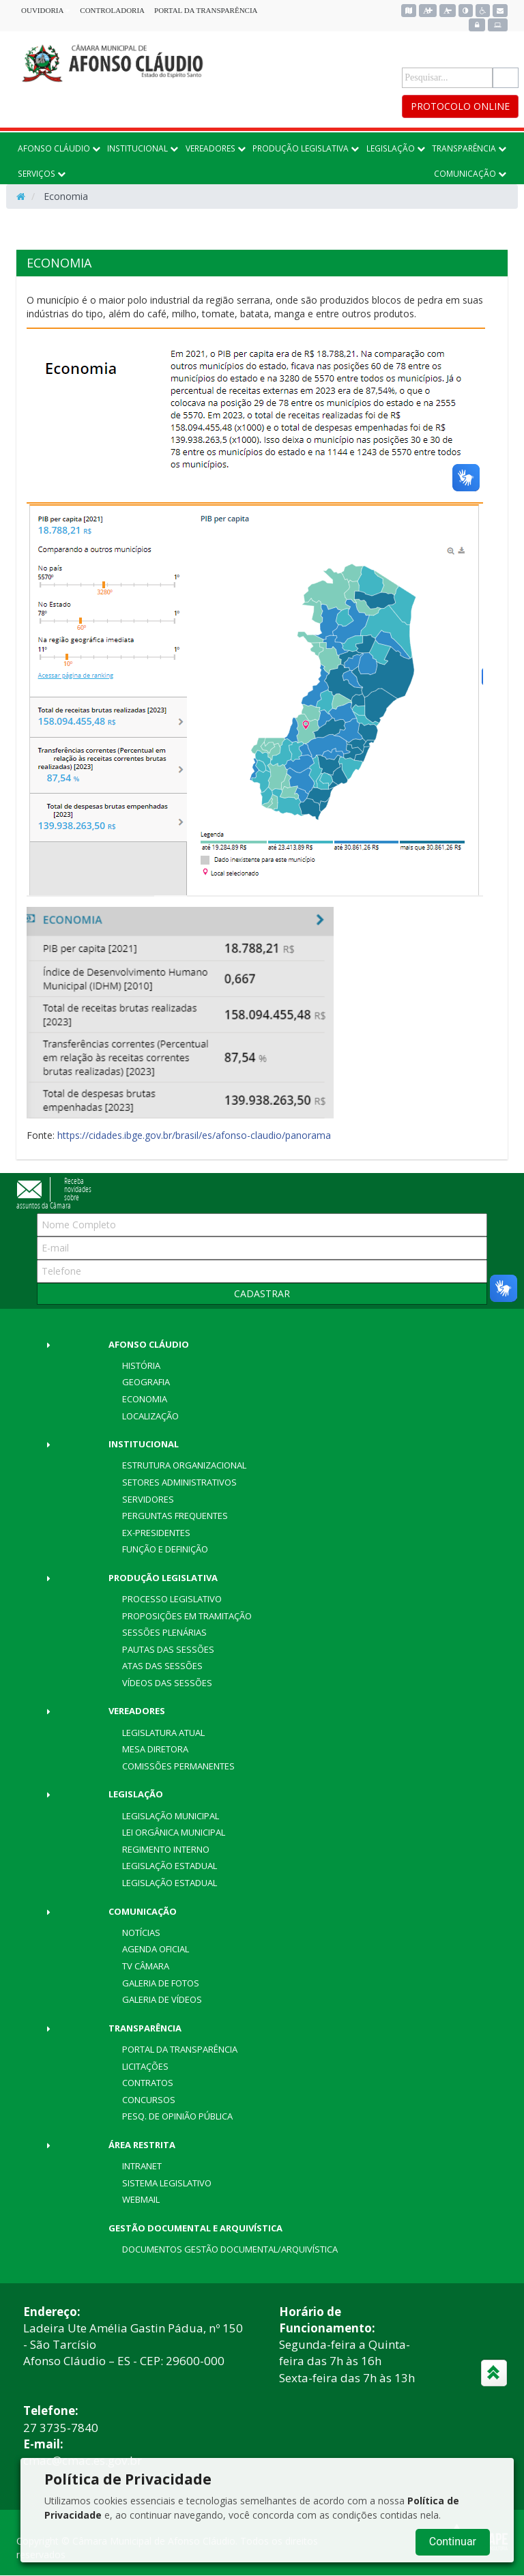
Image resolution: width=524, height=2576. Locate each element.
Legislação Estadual (169, 1865)
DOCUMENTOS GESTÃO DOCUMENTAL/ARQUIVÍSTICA (230, 2249)
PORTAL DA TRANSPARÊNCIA (205, 10)
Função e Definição (165, 1549)
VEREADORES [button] (216, 148)
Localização (150, 1416)
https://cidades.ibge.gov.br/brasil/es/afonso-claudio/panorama (194, 1135)
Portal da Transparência (179, 2049)
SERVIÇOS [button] (42, 173)
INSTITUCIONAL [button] (142, 148)
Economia (144, 1399)
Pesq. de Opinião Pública (177, 2116)
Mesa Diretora (155, 1749)
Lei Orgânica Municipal (173, 1832)
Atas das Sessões (162, 1666)
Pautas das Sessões (168, 1649)
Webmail (141, 2199)
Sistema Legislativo (167, 2183)
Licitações (145, 2066)
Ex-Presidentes (156, 1532)
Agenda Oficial (155, 1949)
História (141, 1365)
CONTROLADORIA (112, 10)
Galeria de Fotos (160, 1983)
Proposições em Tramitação (187, 1616)
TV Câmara (145, 1966)
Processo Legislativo (172, 1599)
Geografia (146, 1382)
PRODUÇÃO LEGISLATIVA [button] (305, 148)
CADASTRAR (262, 1293)
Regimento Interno (165, 1849)
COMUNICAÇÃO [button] (470, 173)
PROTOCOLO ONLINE (460, 106)
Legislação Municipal (170, 1816)
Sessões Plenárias (164, 1632)
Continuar (452, 2541)
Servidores (148, 1499)
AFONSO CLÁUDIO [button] (59, 148)
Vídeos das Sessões (167, 1683)
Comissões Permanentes (178, 1766)
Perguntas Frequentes (175, 1515)
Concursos (148, 2100)
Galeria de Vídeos (162, 1999)
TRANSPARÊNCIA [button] (469, 148)
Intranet (142, 2166)
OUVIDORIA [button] (45, 10)
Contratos (147, 2082)
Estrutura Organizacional (184, 1465)
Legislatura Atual (163, 1732)
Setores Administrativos (179, 1482)
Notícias (141, 1932)
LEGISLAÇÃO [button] (395, 148)
